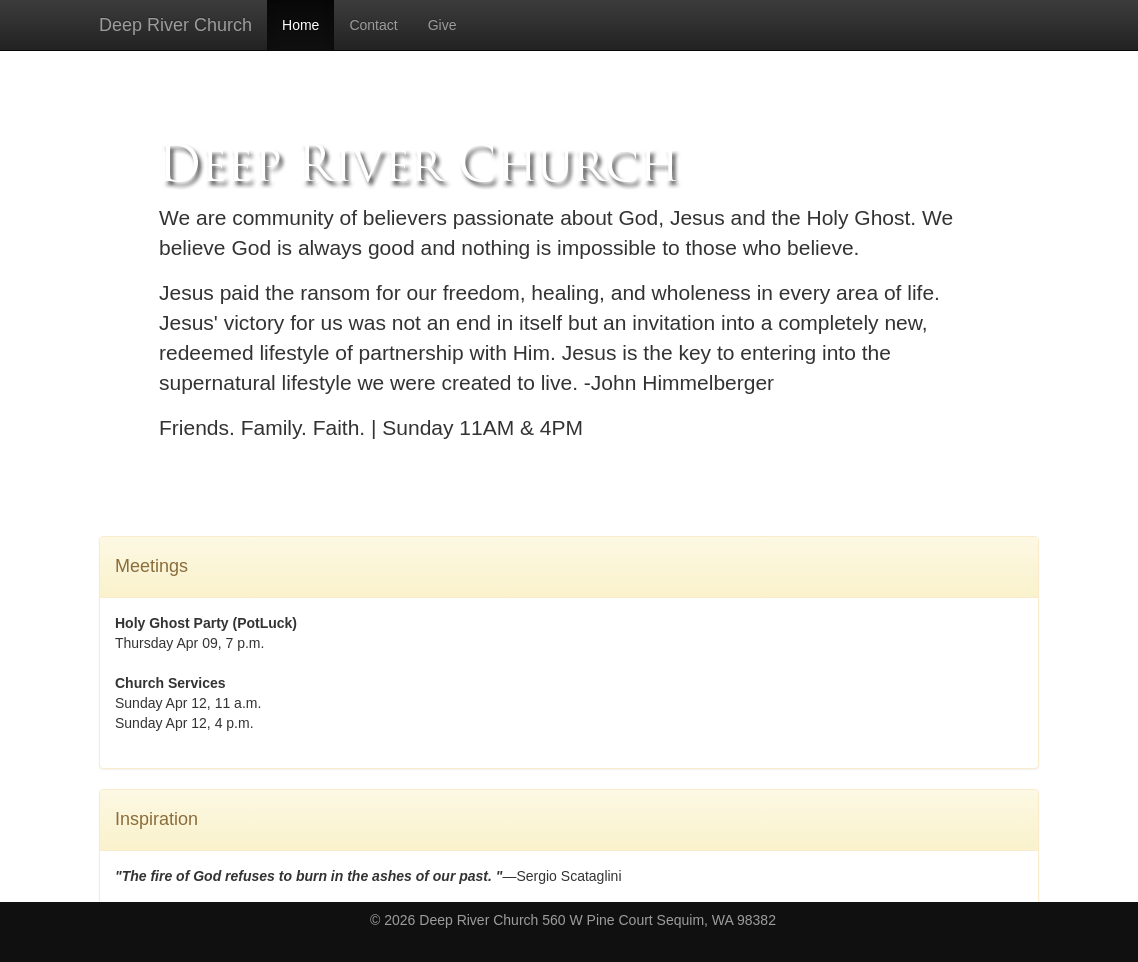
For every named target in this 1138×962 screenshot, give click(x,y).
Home (300, 25)
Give (442, 25)
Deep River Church (175, 25)
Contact (373, 25)
